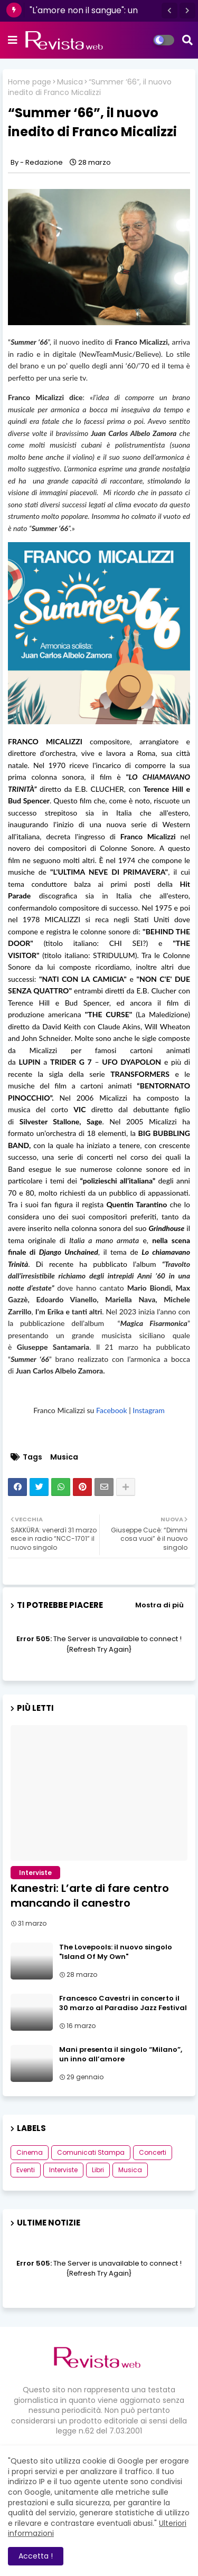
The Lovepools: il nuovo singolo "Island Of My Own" (115, 1952)
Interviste (63, 2169)
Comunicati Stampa (91, 2152)
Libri (98, 2169)
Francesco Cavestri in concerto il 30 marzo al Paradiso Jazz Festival (123, 2003)
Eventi (25, 2169)
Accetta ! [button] (35, 2556)
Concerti (152, 2152)
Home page (29, 82)
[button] (169, 10)
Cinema (29, 2152)
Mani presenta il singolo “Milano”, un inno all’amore (120, 2054)
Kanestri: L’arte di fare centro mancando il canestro (90, 1895)
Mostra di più (159, 1605)
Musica (70, 82)
